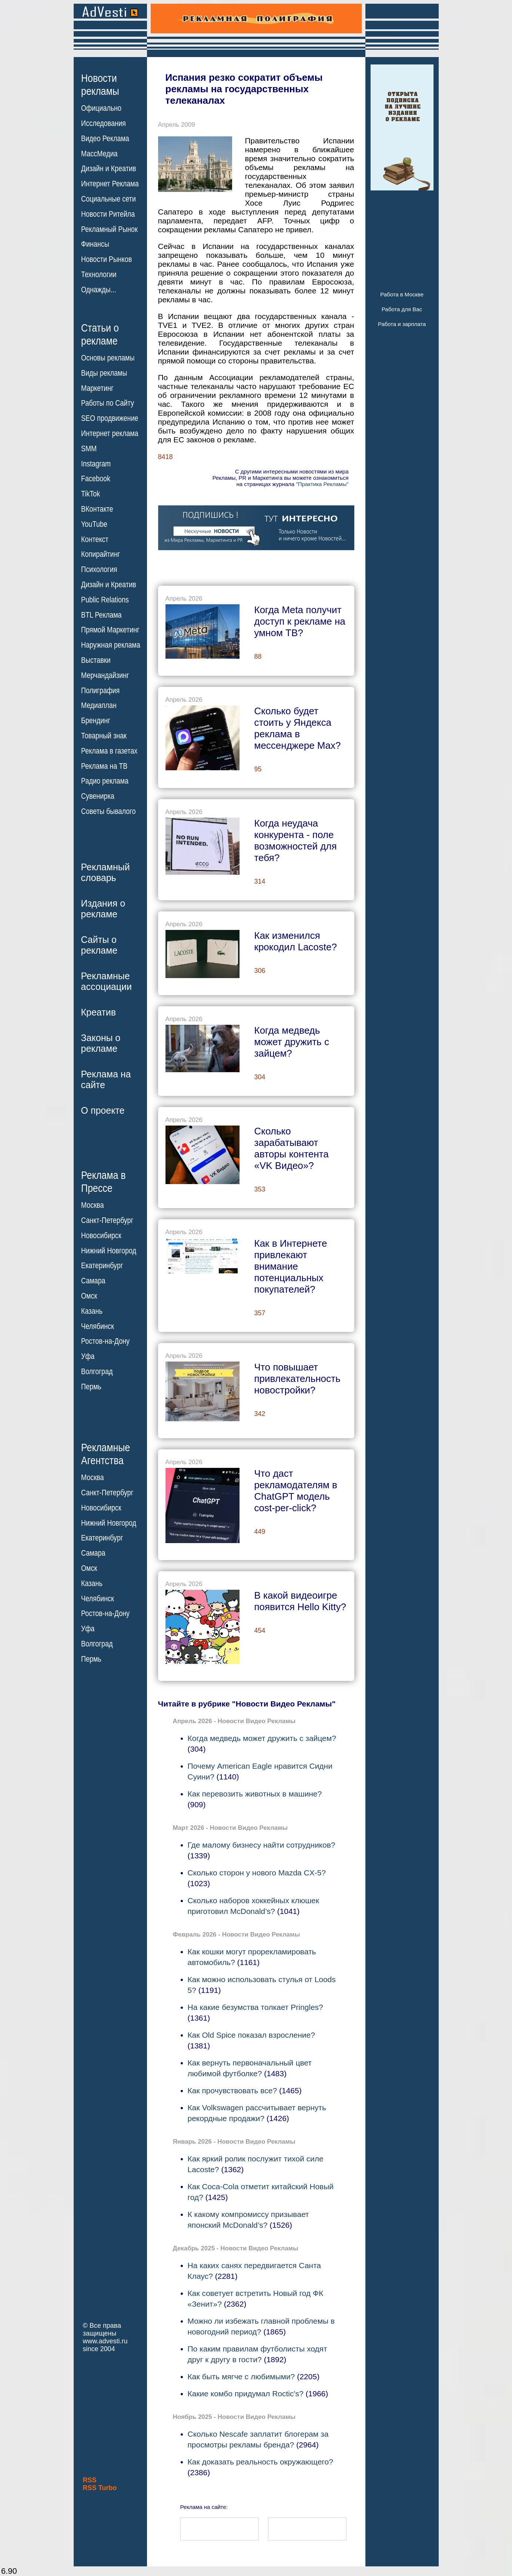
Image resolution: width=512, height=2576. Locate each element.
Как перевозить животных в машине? (255, 1793)
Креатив (98, 1012)
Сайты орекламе (99, 944)
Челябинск (97, 1326)
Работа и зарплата (402, 324)
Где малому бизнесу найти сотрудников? (261, 1845)
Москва (92, 1205)
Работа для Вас (402, 309)
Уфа (87, 1356)
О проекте (103, 1110)
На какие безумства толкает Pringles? (255, 2007)
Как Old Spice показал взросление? (251, 2035)
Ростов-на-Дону (105, 1341)
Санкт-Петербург (107, 1220)
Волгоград (97, 1371)
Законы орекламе (101, 1043)
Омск (89, 1296)
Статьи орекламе (100, 333)
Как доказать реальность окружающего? (260, 2461)
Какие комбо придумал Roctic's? (246, 2393)
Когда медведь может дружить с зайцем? (262, 1738)
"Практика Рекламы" (322, 484)
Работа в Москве (402, 294)
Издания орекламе (103, 908)
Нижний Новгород (108, 1250)
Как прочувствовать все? (232, 2090)
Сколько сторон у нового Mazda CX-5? (257, 1872)
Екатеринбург (102, 1265)
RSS (90, 2480)
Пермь (91, 1386)
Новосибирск (101, 1235)
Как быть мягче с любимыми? (241, 2376)
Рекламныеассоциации (106, 981)
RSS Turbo (100, 2488)
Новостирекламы (100, 84)
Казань (92, 1311)
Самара (93, 1280)
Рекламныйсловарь (105, 872)
